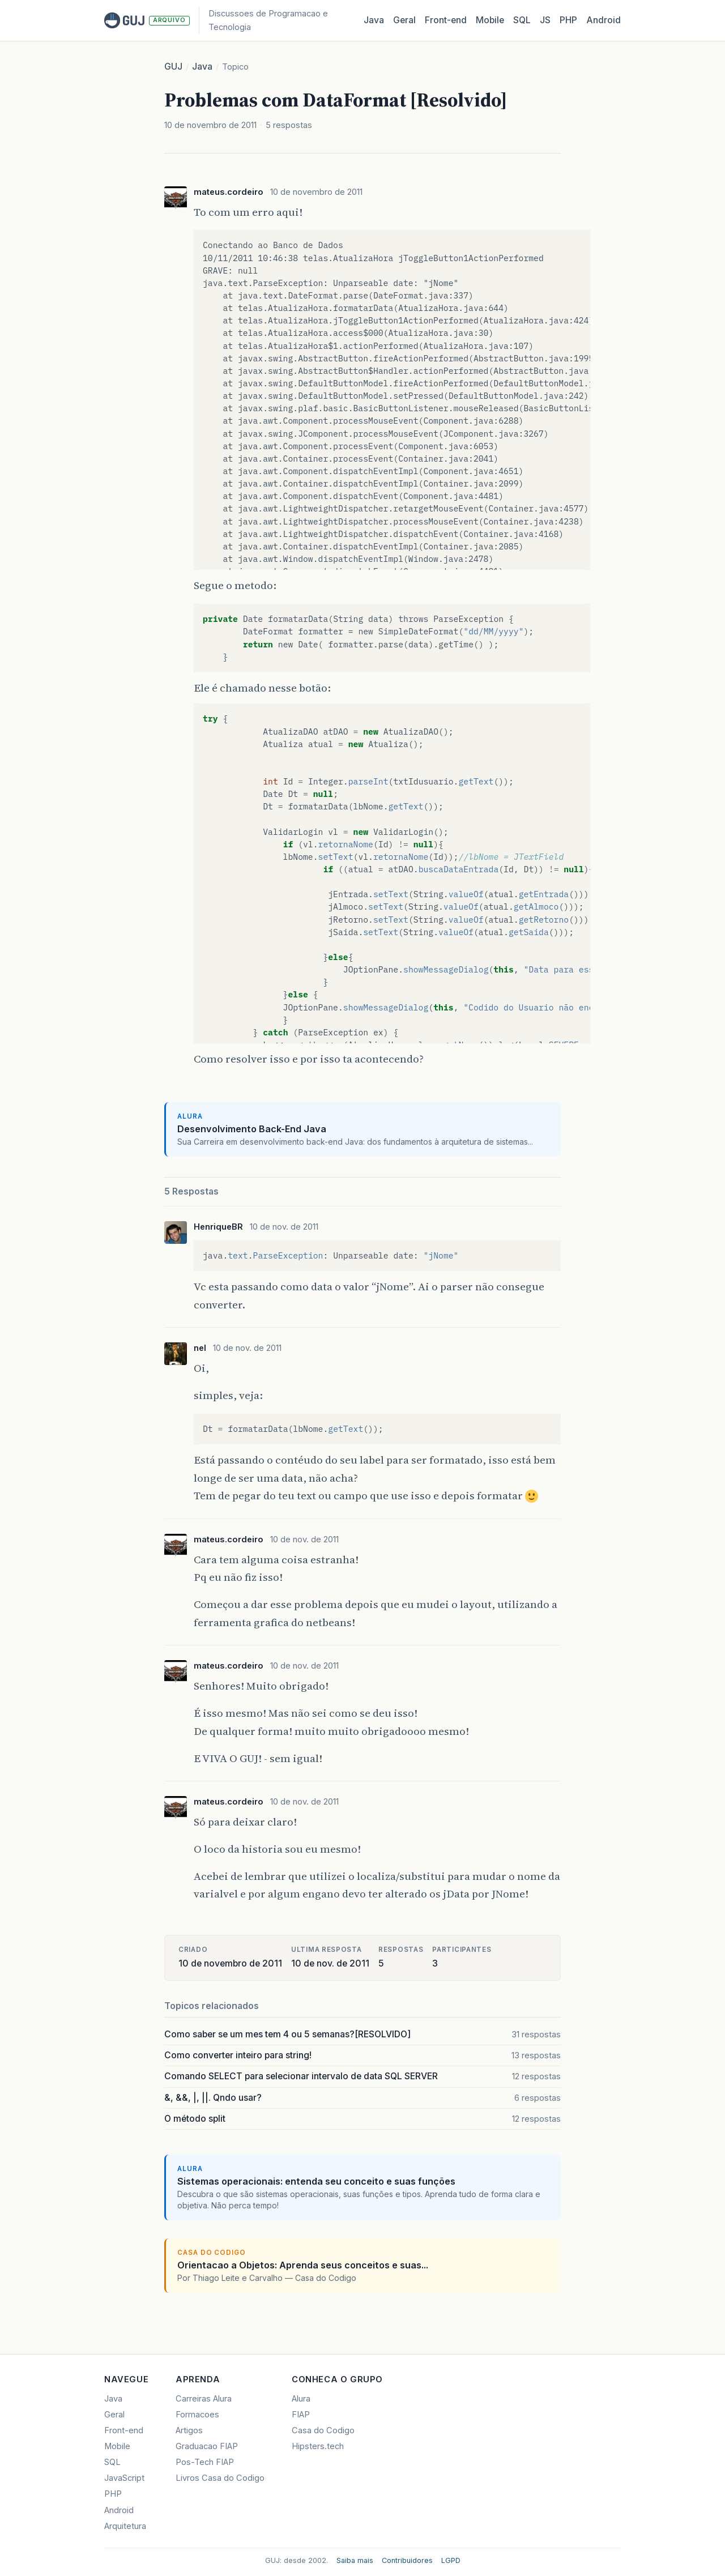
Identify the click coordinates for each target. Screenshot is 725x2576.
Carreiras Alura (204, 2399)
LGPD (450, 2560)
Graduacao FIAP (207, 2446)
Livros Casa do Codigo (220, 2478)
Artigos (189, 2430)
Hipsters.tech (318, 2446)
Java (374, 20)
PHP (568, 20)
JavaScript (124, 2478)
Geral (404, 20)
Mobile (490, 20)
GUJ (173, 66)
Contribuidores (407, 2560)
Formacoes (197, 2414)
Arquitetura (125, 2526)
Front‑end (446, 20)
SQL (522, 20)
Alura (301, 2399)
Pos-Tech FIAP (205, 2462)
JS (545, 20)
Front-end (123, 2430)
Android (603, 20)
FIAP (301, 2414)
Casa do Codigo (323, 2430)
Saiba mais (354, 2560)
